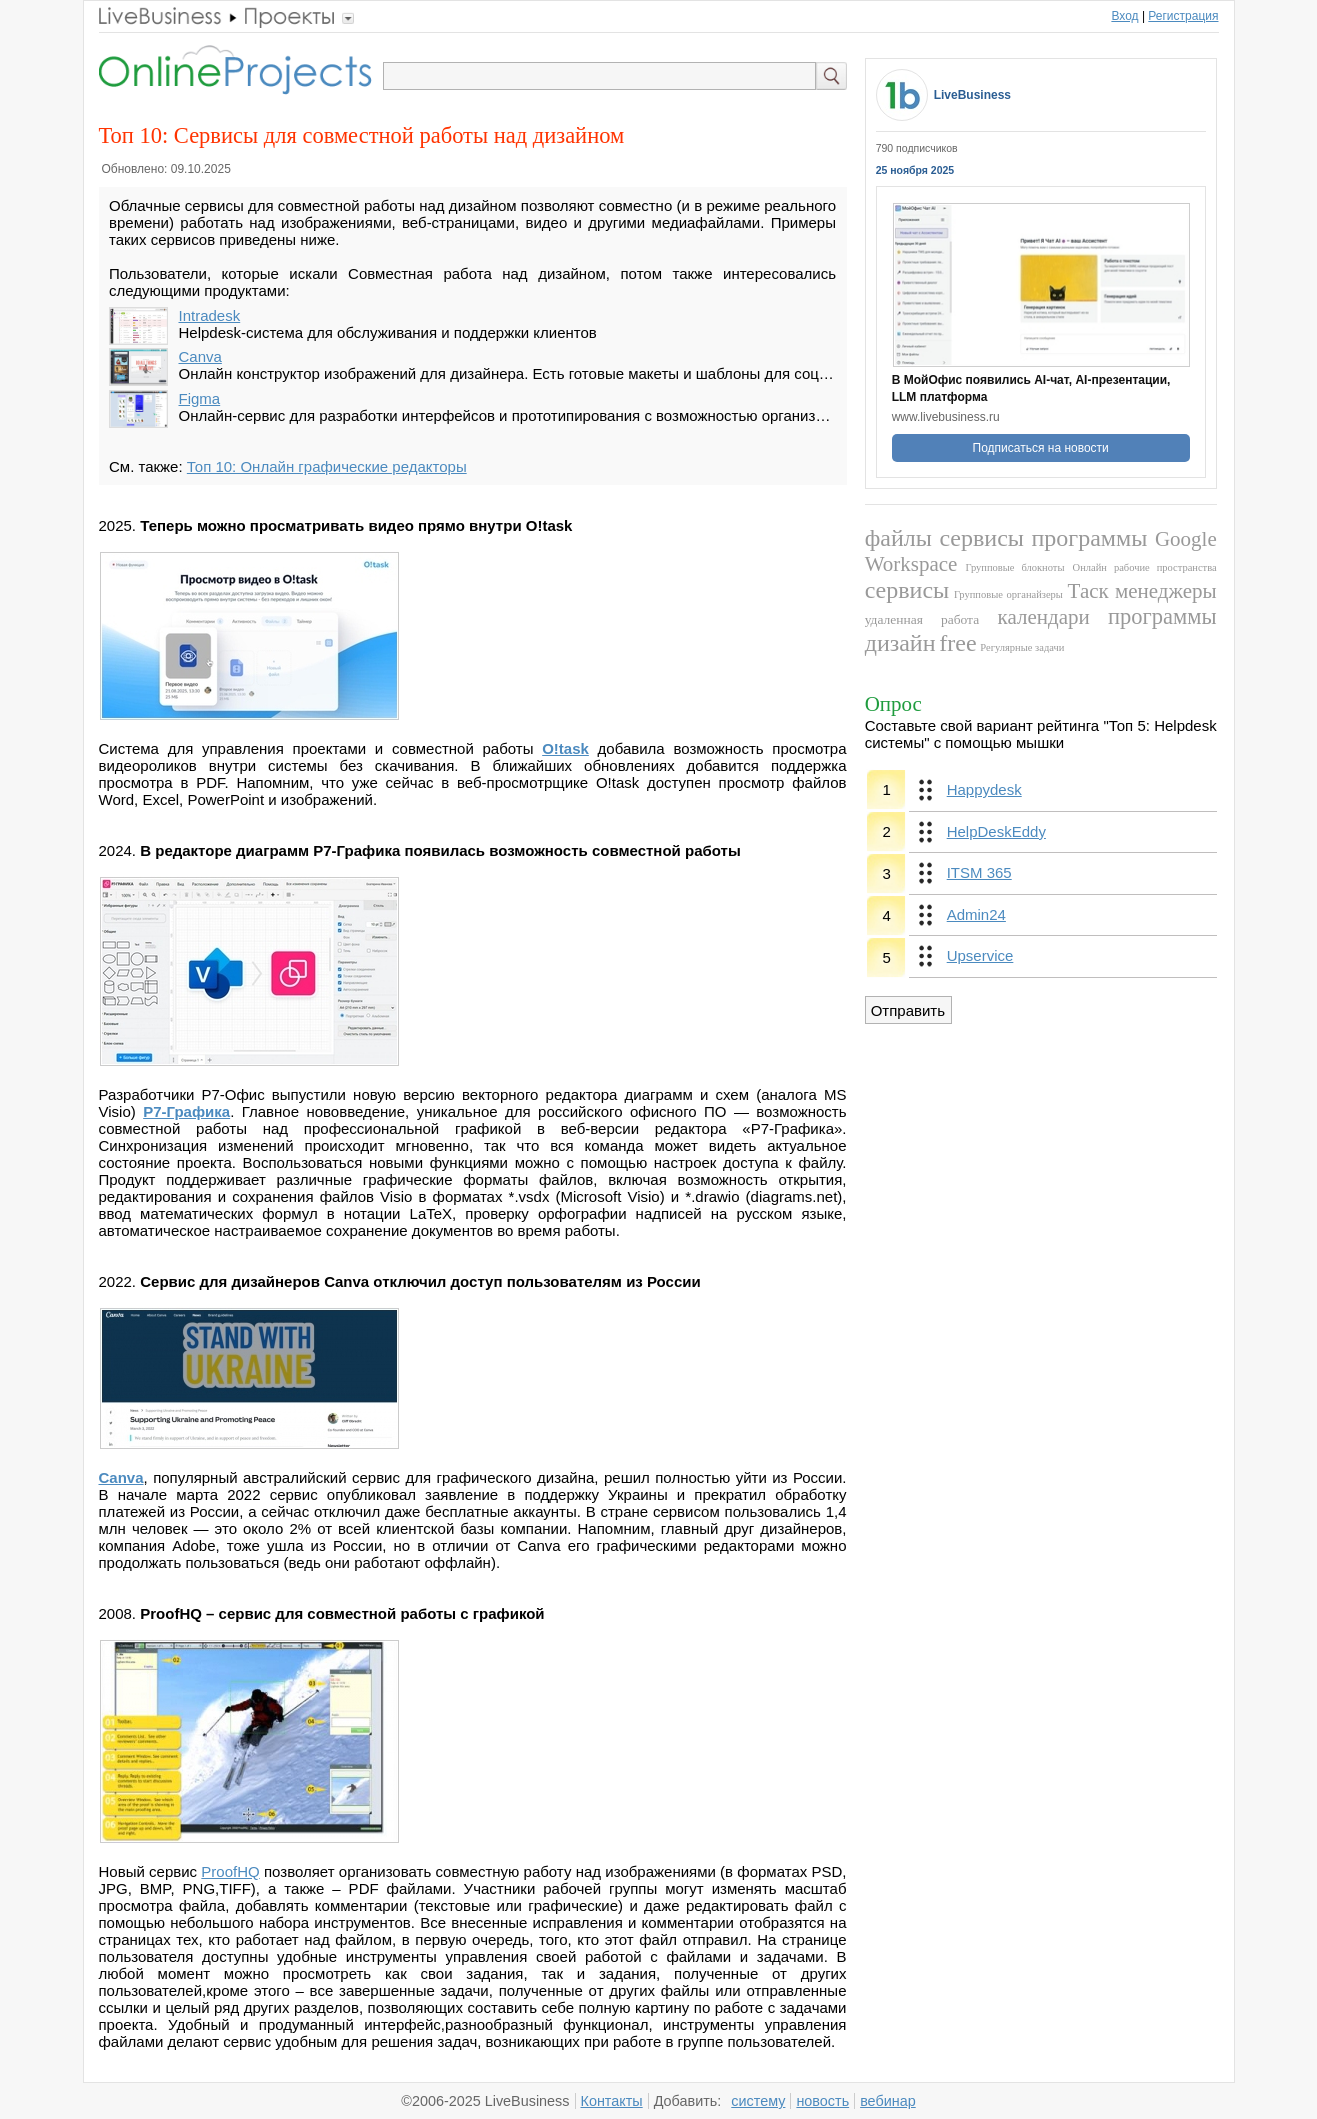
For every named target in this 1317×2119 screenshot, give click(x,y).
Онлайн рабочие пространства (1145, 567)
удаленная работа (922, 619)
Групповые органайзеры (1008, 594)
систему (758, 2101)
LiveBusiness (972, 95)
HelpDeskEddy (996, 831)
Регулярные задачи (1022, 647)
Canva (200, 356)
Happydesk (984, 789)
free (957, 643)
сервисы (981, 538)
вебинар (888, 2101)
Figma (200, 398)
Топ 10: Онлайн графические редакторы (327, 466)
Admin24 (976, 914)
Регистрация (1183, 16)
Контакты (612, 2101)
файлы (898, 538)
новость (822, 2101)
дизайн (900, 643)
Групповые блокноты (1015, 567)
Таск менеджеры (1142, 591)
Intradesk (210, 315)
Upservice (980, 955)
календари (1044, 617)
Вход (1124, 16)
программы (1089, 538)
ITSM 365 (979, 872)
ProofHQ (230, 1871)
